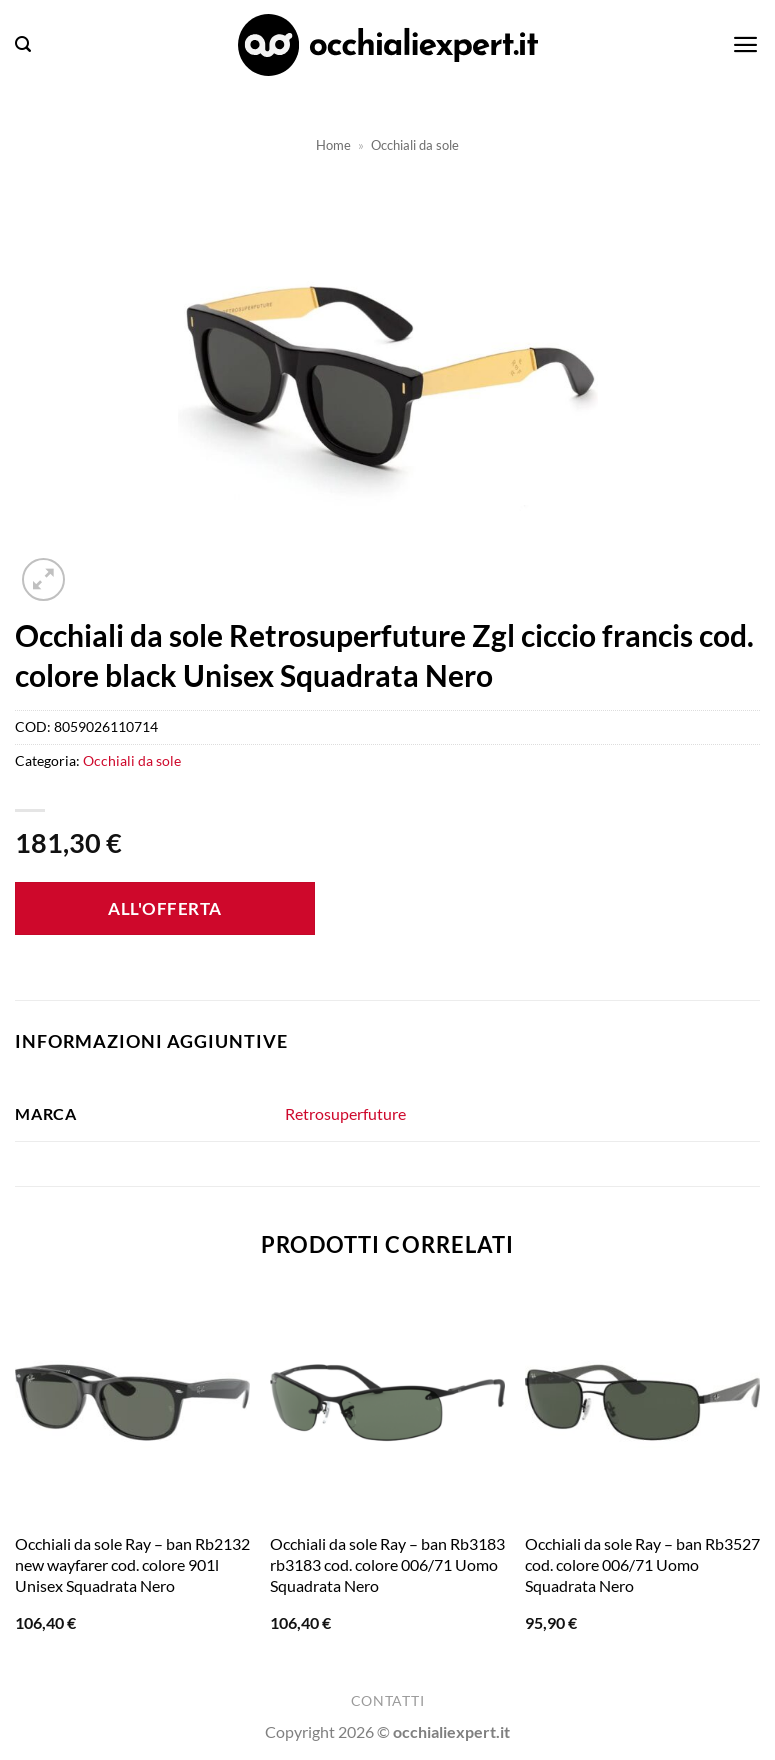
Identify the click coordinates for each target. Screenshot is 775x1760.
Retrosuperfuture (345, 1113)
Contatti (387, 1701)
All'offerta (165, 908)
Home (333, 145)
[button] (23, 44)
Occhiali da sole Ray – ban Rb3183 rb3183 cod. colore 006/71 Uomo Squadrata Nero (387, 1564)
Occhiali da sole (415, 145)
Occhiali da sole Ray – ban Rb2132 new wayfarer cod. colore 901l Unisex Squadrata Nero (132, 1564)
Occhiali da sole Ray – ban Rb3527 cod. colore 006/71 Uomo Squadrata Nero (642, 1564)
